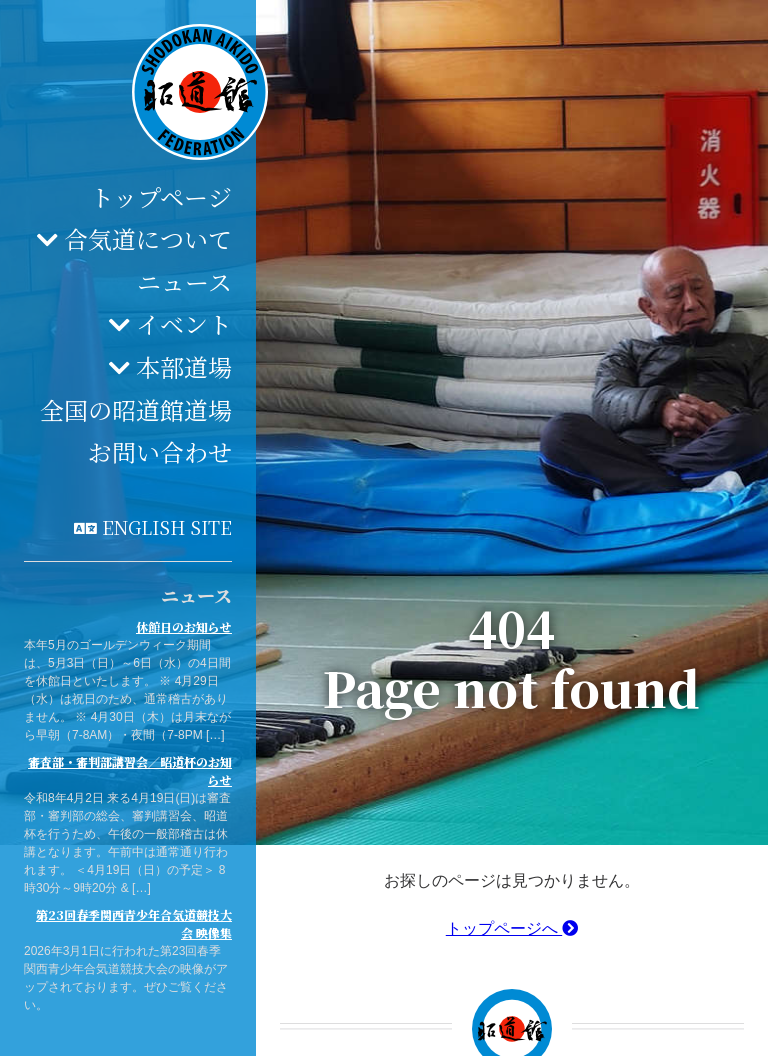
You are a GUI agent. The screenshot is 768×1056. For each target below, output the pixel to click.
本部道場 (184, 366)
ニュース (184, 281)
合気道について (148, 238)
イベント (184, 323)
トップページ (161, 196)
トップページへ (512, 928)
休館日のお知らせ (184, 626)
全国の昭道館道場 (136, 409)
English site (167, 527)
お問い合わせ (160, 451)
